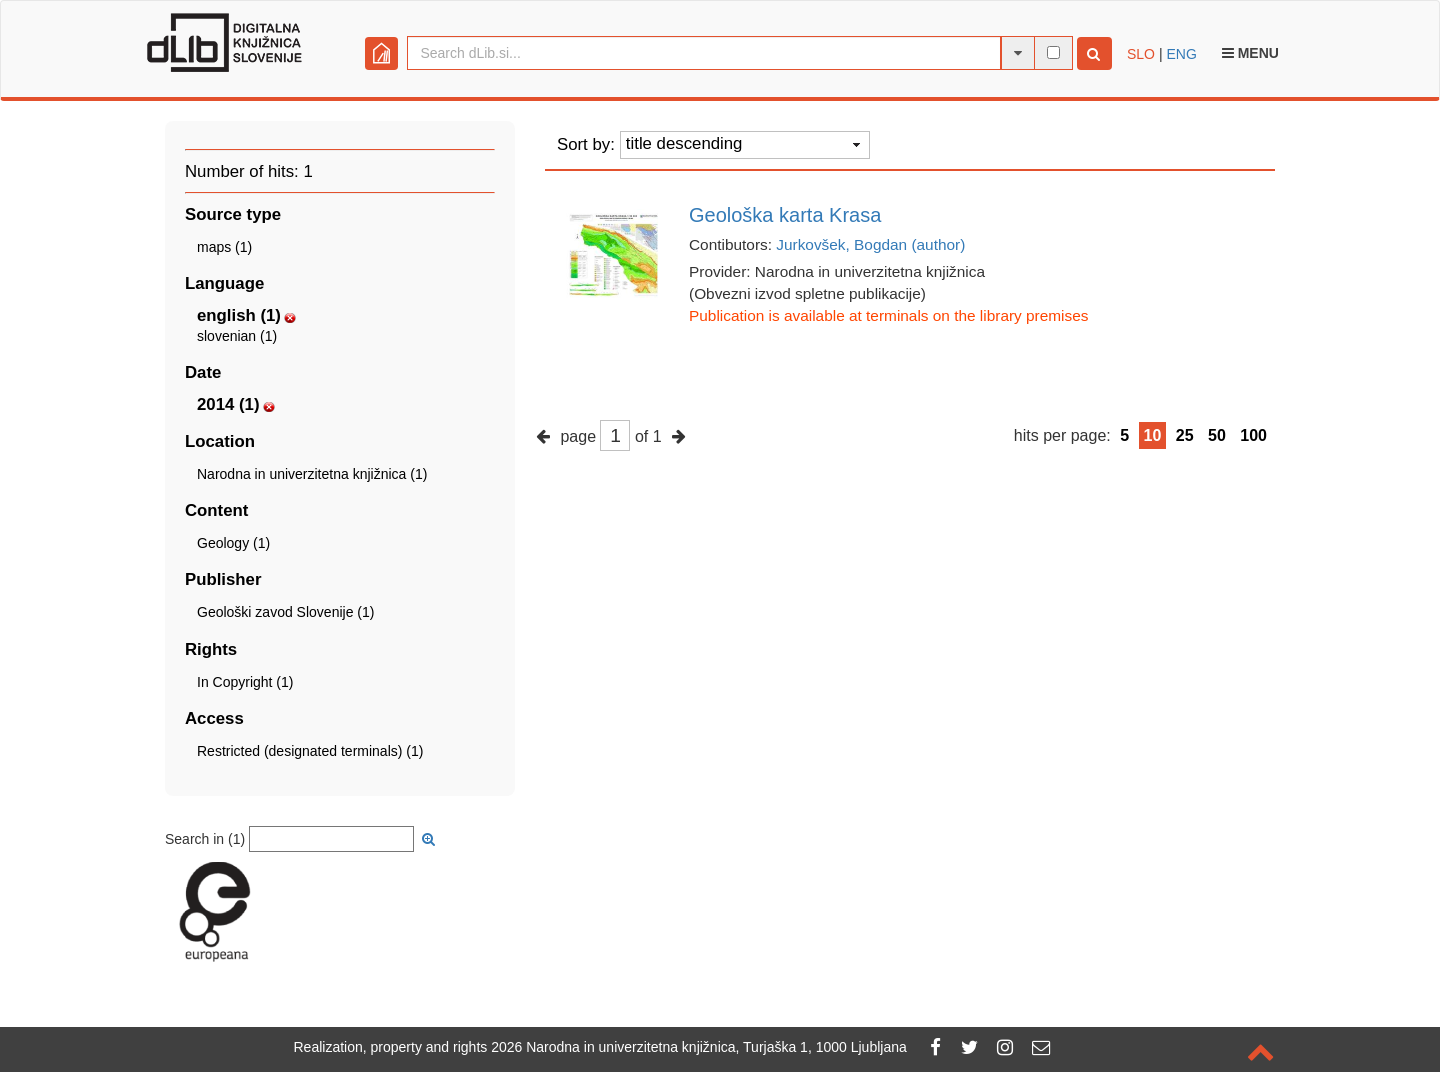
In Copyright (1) (245, 682)
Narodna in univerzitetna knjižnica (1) (312, 474)
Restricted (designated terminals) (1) (310, 751)
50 (1217, 435)
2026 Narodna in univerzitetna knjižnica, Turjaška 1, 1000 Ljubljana (699, 1047)
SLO (1141, 54)
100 (1253, 435)
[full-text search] (1053, 52)
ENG (1181, 54)
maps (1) (224, 247)
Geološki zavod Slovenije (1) (285, 612)
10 (1153, 435)
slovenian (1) (237, 336)
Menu (1250, 53)
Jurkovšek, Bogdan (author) (870, 244)
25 (1185, 435)
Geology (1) (233, 543)
